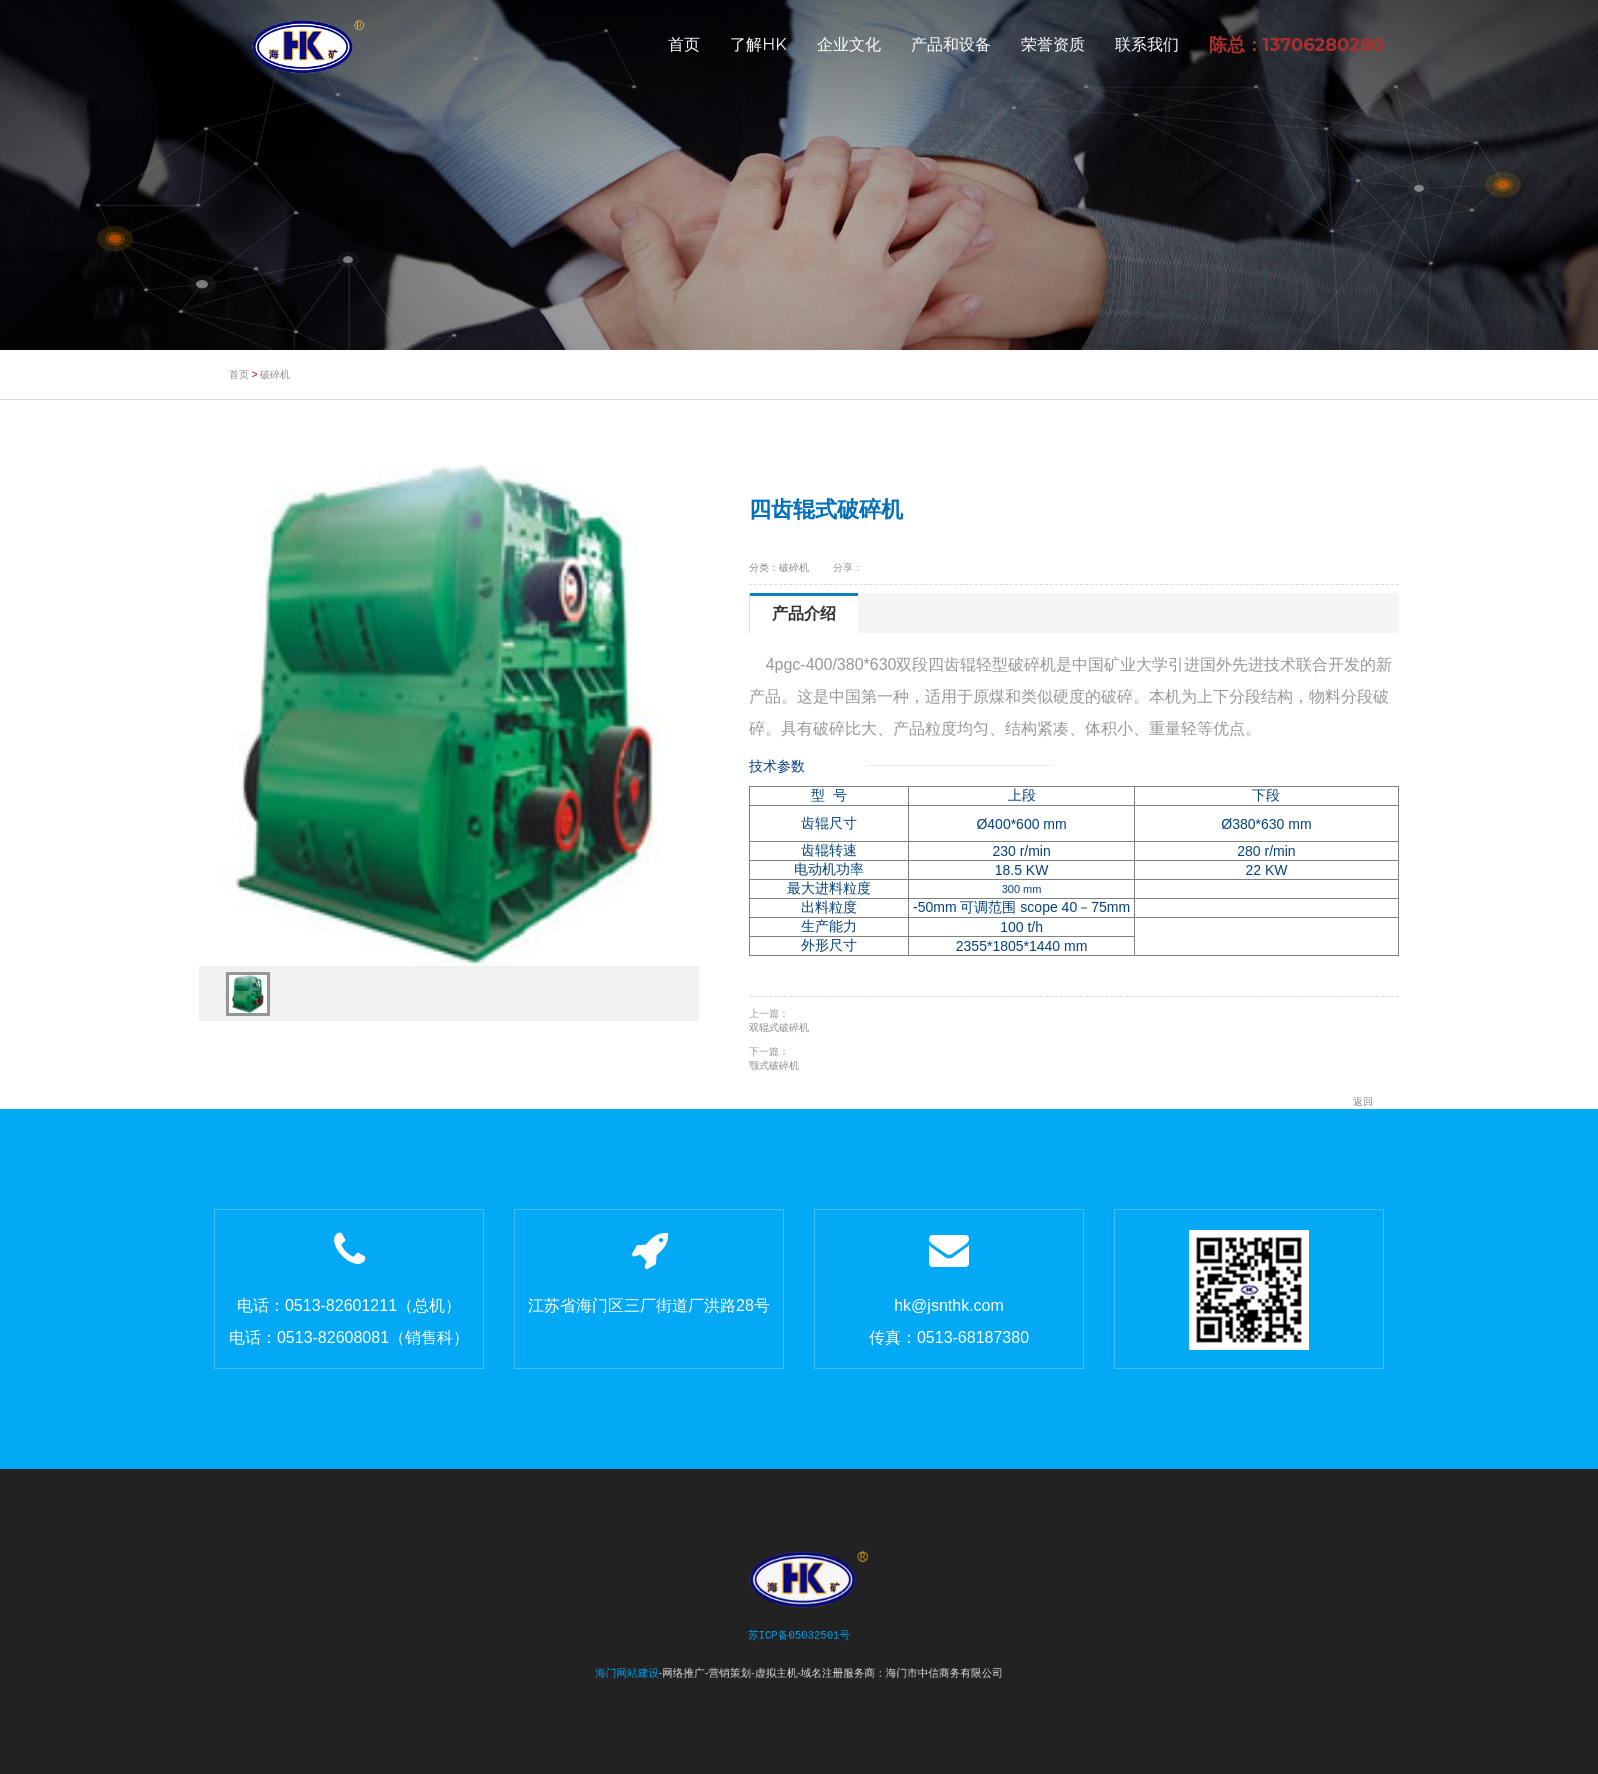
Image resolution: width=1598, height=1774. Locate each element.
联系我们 (1147, 44)
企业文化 (849, 44)
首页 (684, 44)
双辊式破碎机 (779, 1027)
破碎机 (275, 374)
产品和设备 (951, 44)
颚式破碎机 (774, 1065)
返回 (1363, 1101)
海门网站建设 (654, 1665)
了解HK (758, 44)
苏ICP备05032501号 (798, 1633)
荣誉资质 (1053, 44)
